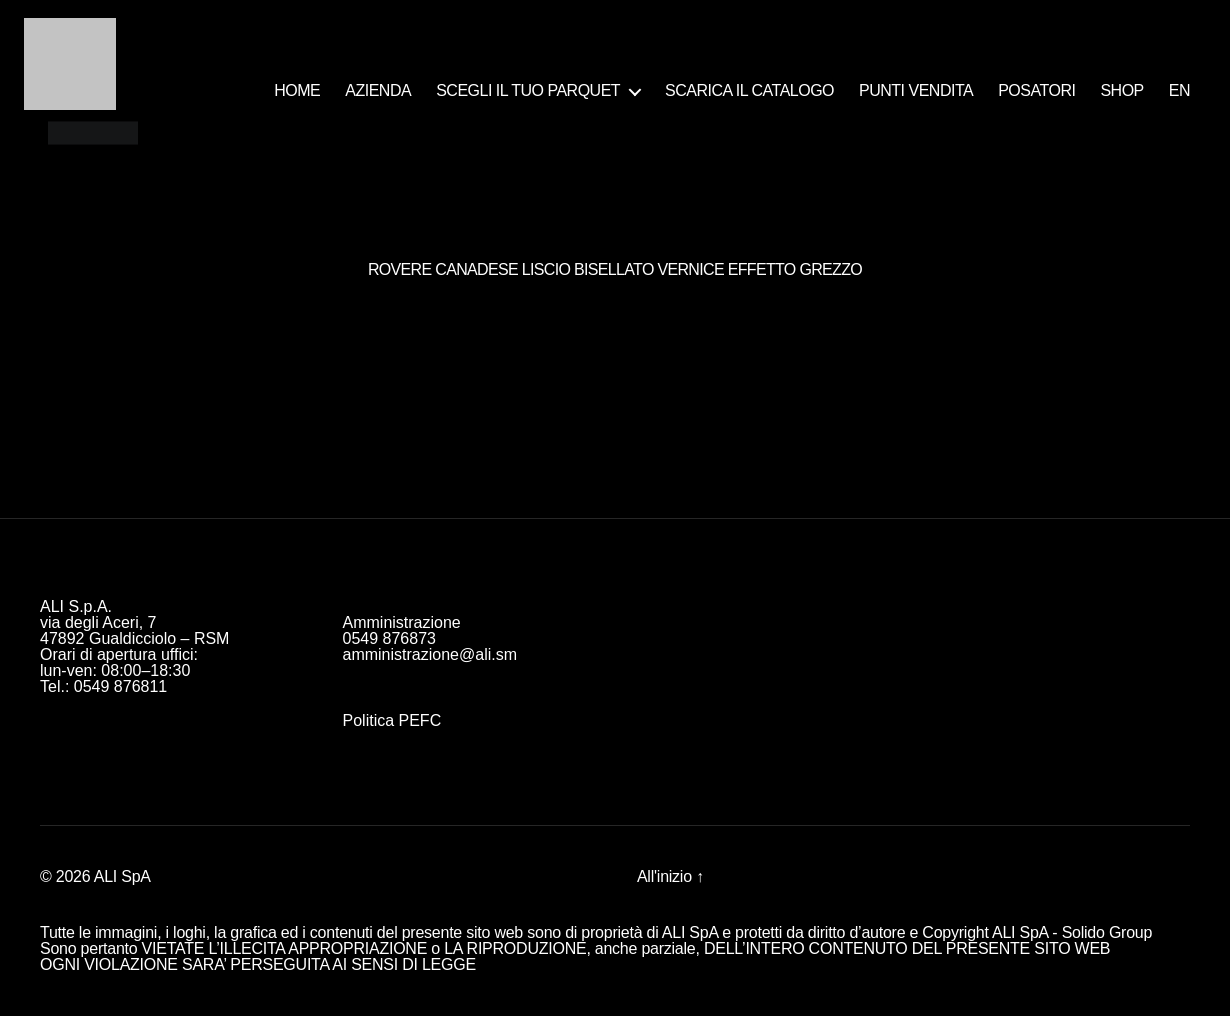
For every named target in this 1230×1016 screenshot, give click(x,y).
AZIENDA (378, 90)
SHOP (1121, 90)
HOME (297, 90)
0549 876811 (120, 686)
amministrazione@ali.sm (430, 654)
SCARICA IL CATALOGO (749, 90)
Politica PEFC (392, 720)
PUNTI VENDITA (916, 90)
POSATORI (1036, 90)
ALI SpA (122, 876)
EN (1179, 90)
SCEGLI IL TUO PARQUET (528, 90)
